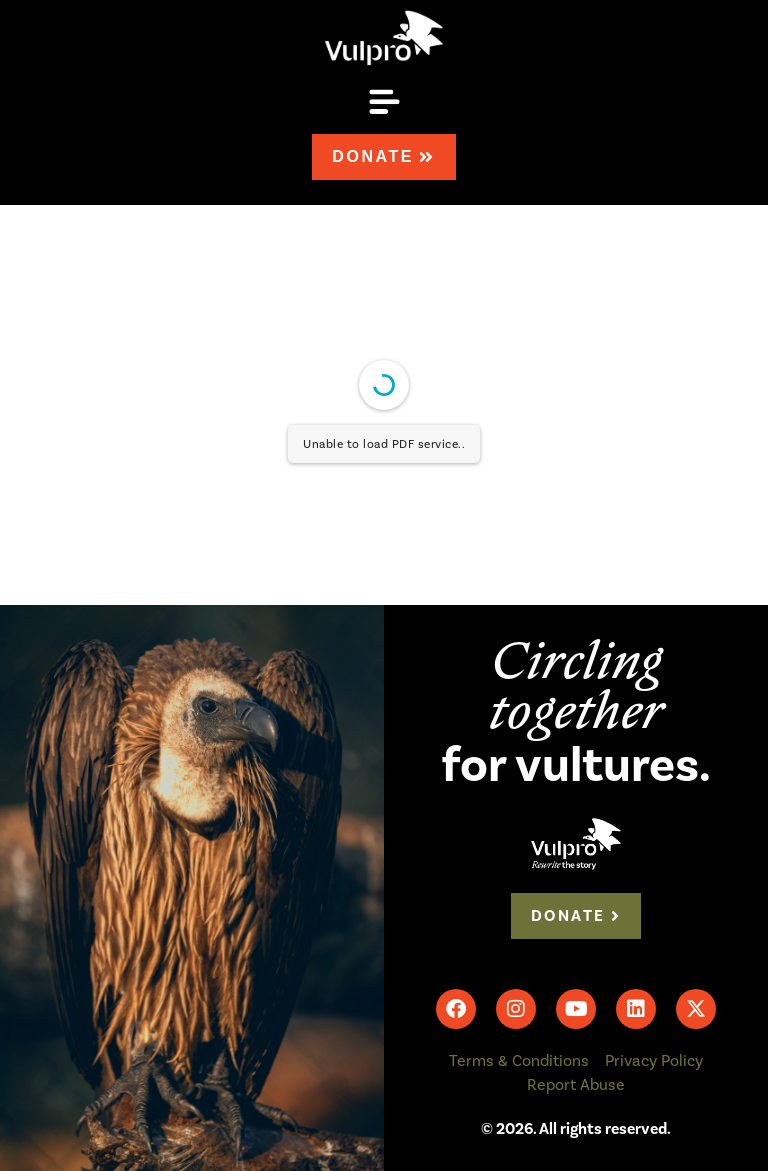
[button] (384, 105)
